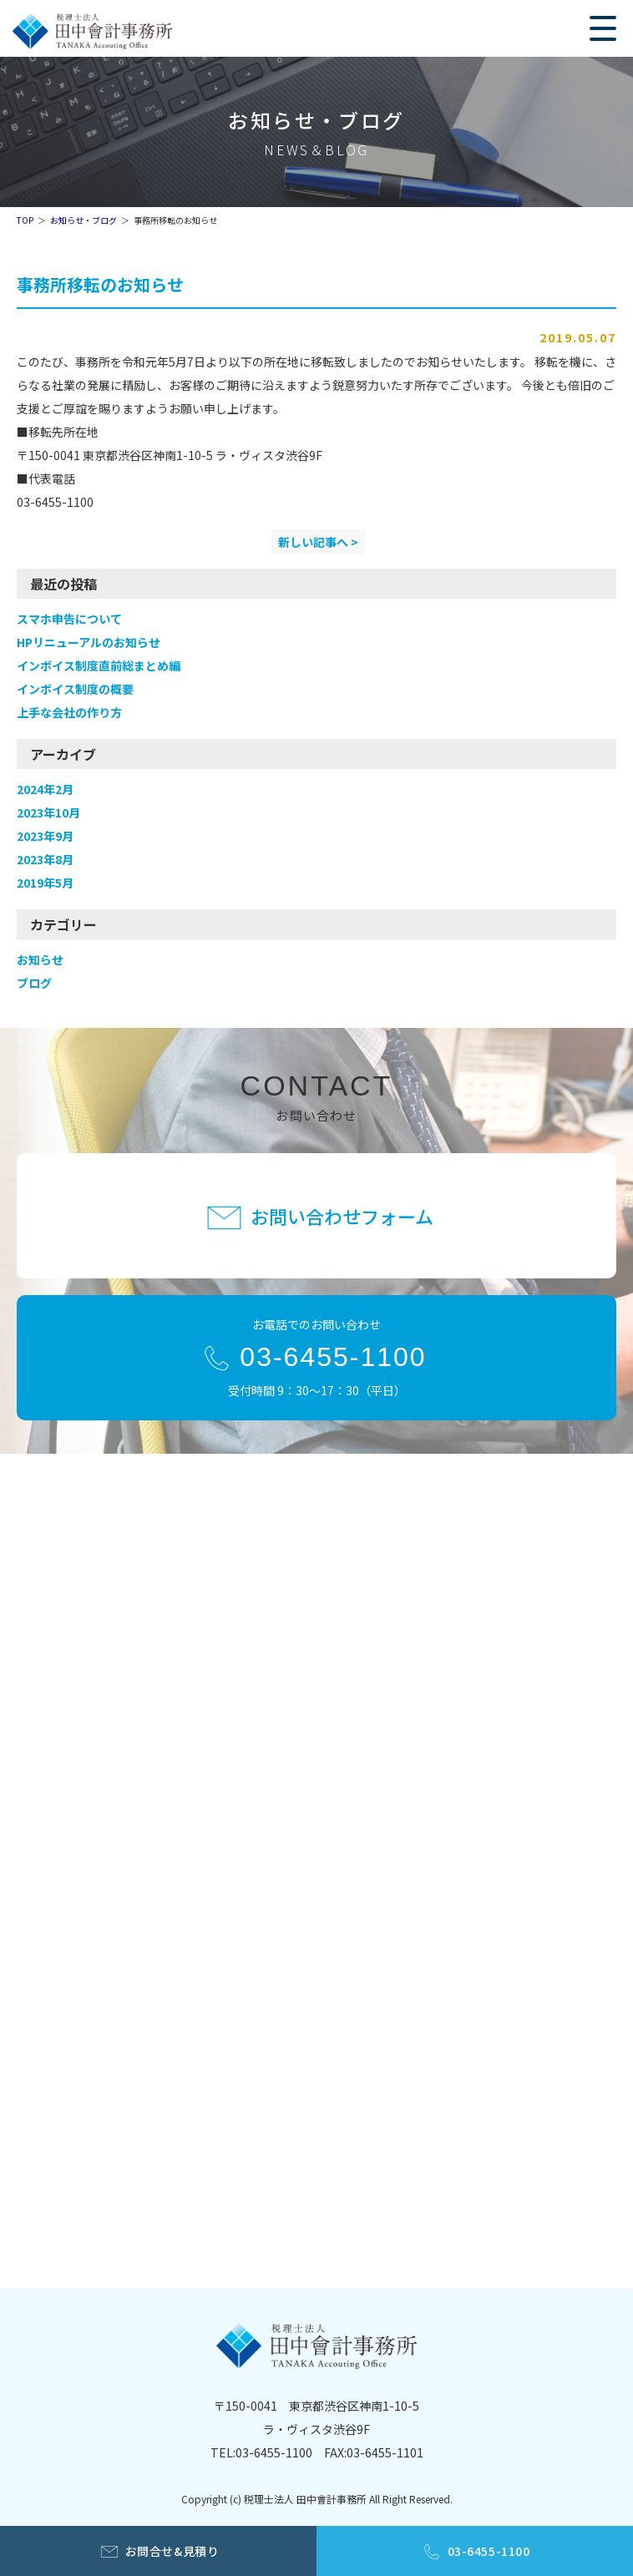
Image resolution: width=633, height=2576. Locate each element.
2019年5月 (45, 882)
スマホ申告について (69, 618)
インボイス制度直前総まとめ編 (98, 665)
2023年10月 (48, 812)
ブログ (34, 982)
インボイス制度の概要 (75, 689)
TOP (25, 220)
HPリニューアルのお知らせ (88, 642)
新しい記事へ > (318, 542)
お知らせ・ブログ (83, 220)
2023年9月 (45, 835)
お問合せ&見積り (172, 2551)
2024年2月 (45, 789)
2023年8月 (45, 859)
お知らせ (40, 959)
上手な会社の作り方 (69, 712)
